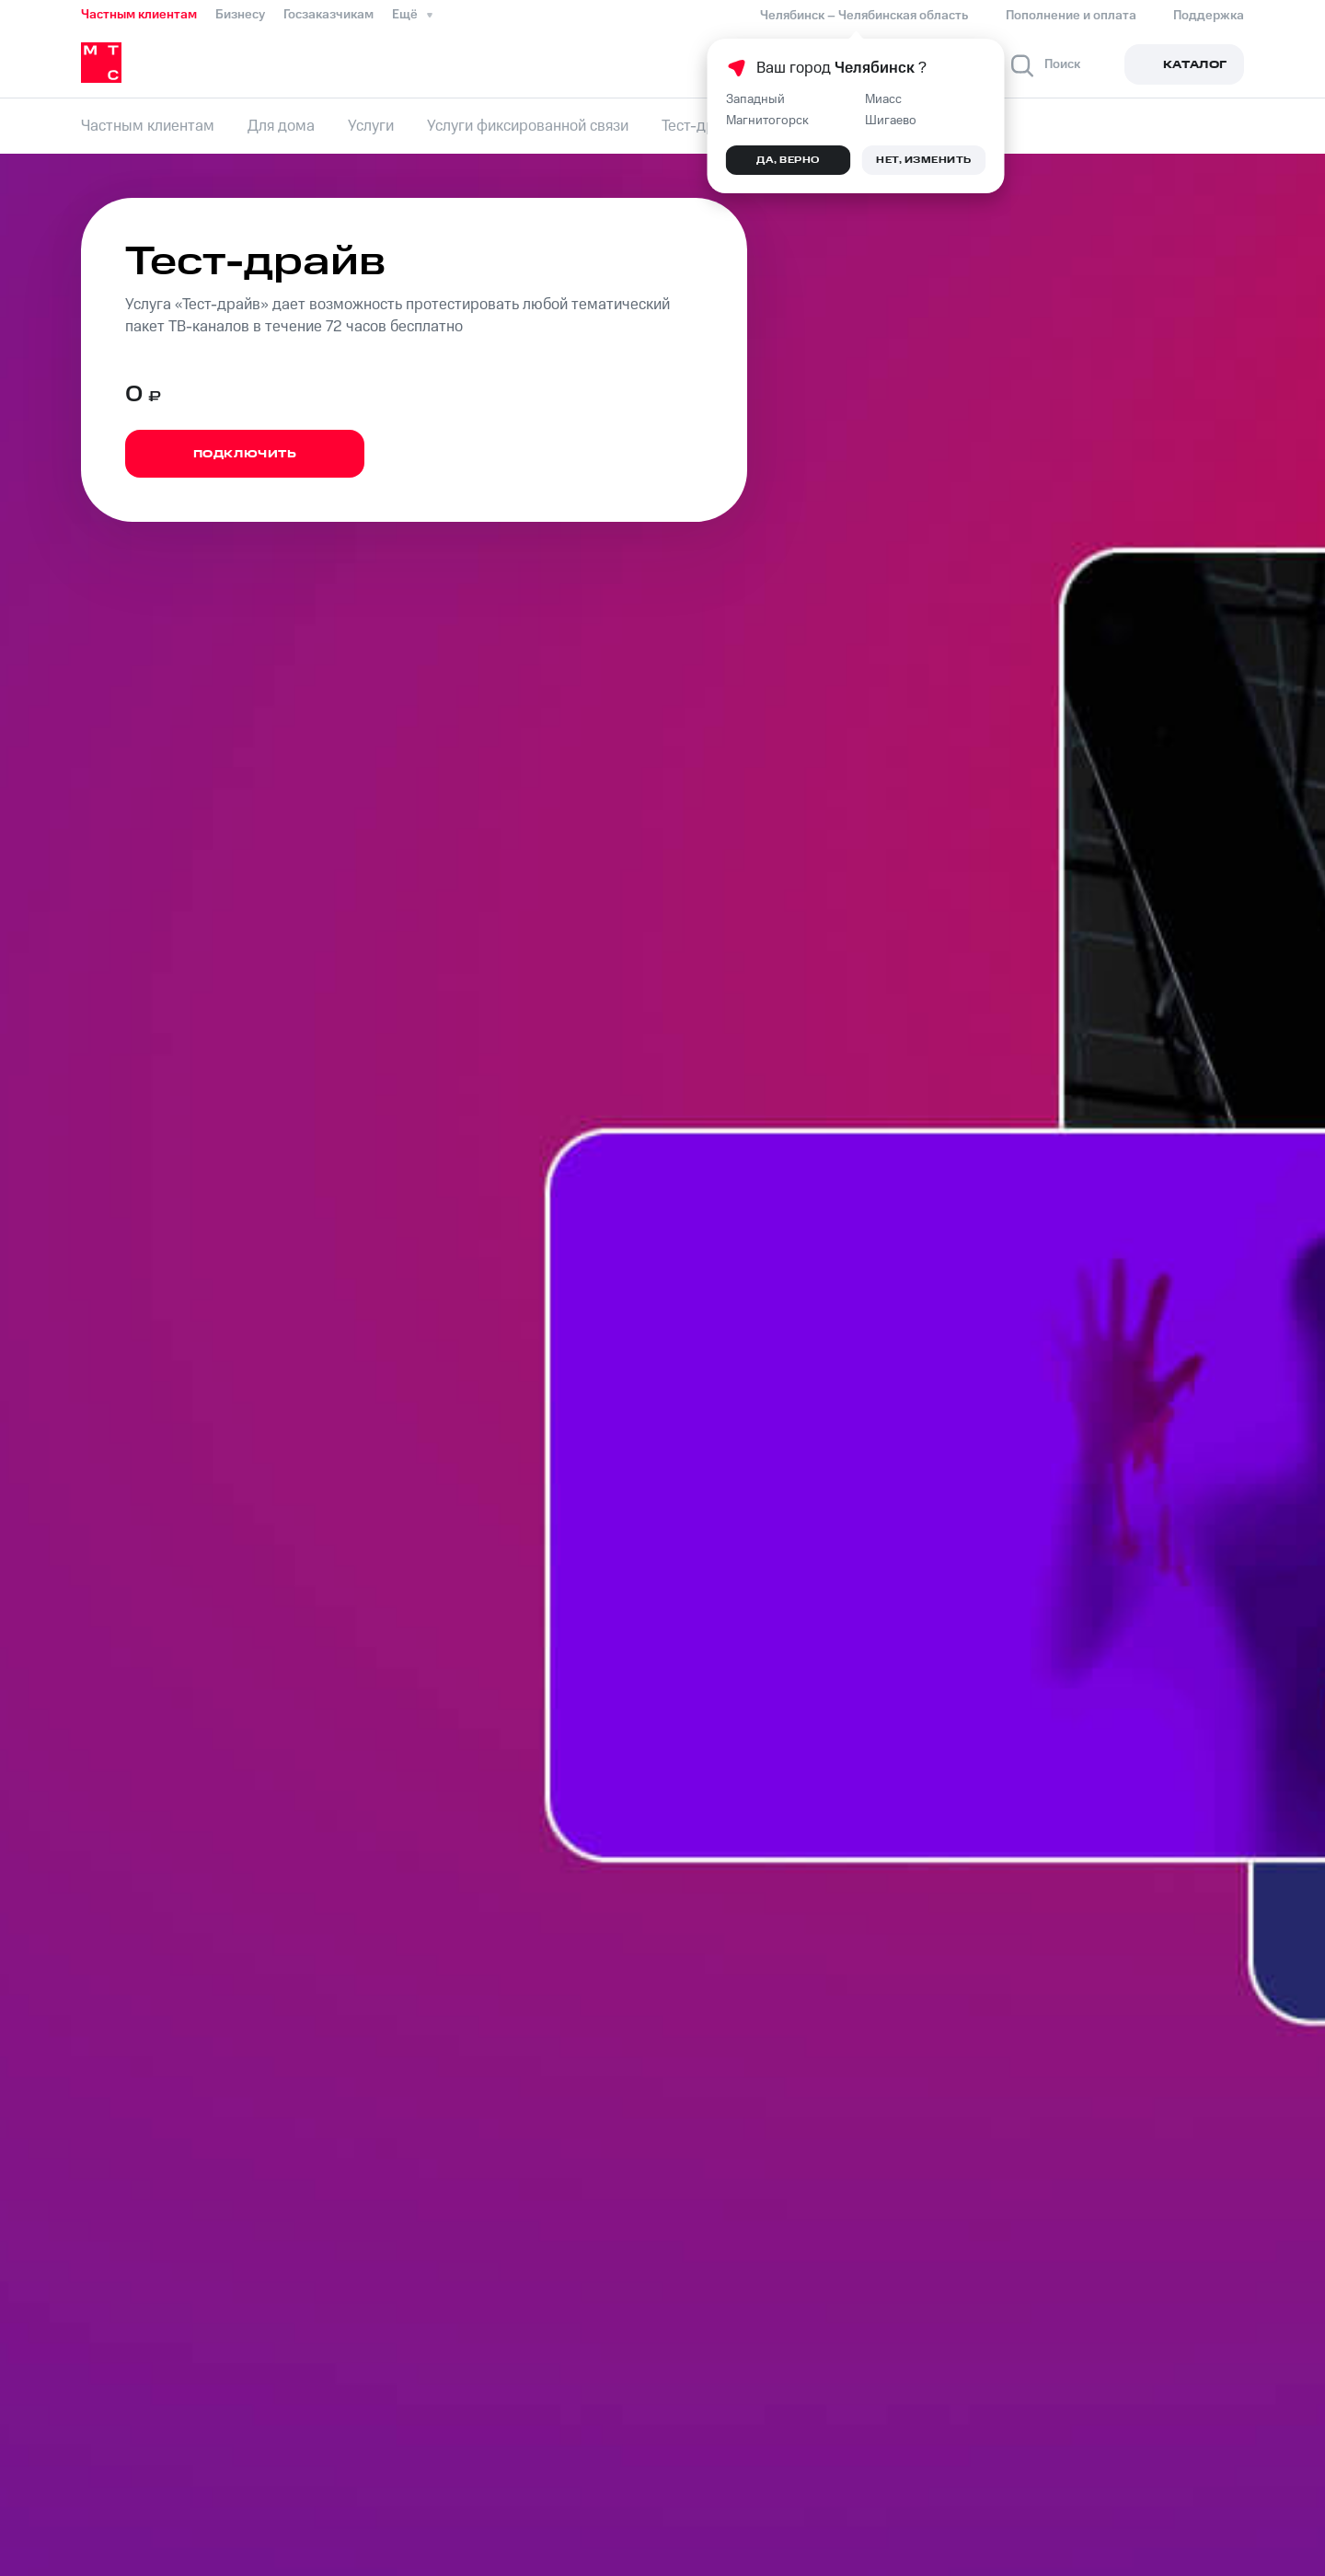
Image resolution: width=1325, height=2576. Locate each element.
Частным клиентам (139, 15)
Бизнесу (240, 15)
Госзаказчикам (328, 15)
